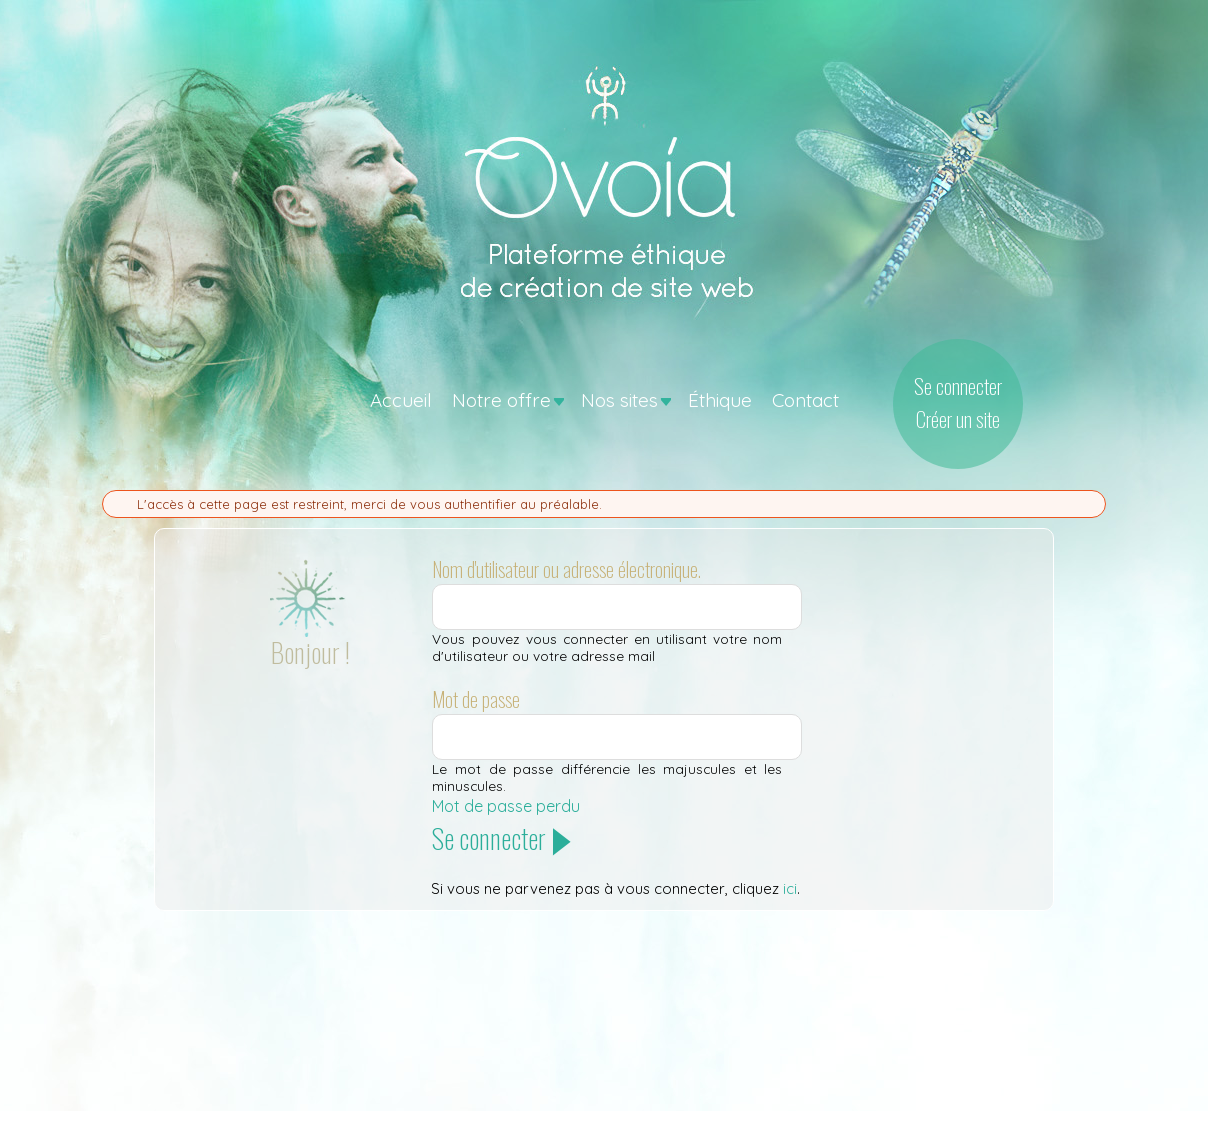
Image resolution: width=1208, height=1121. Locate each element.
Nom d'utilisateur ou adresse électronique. (566, 569)
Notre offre (501, 400)
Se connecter (958, 385)
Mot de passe (476, 699)
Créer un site (958, 418)
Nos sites (619, 400)
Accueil (401, 400)
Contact (805, 400)
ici (790, 888)
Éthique (720, 400)
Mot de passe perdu (506, 806)
